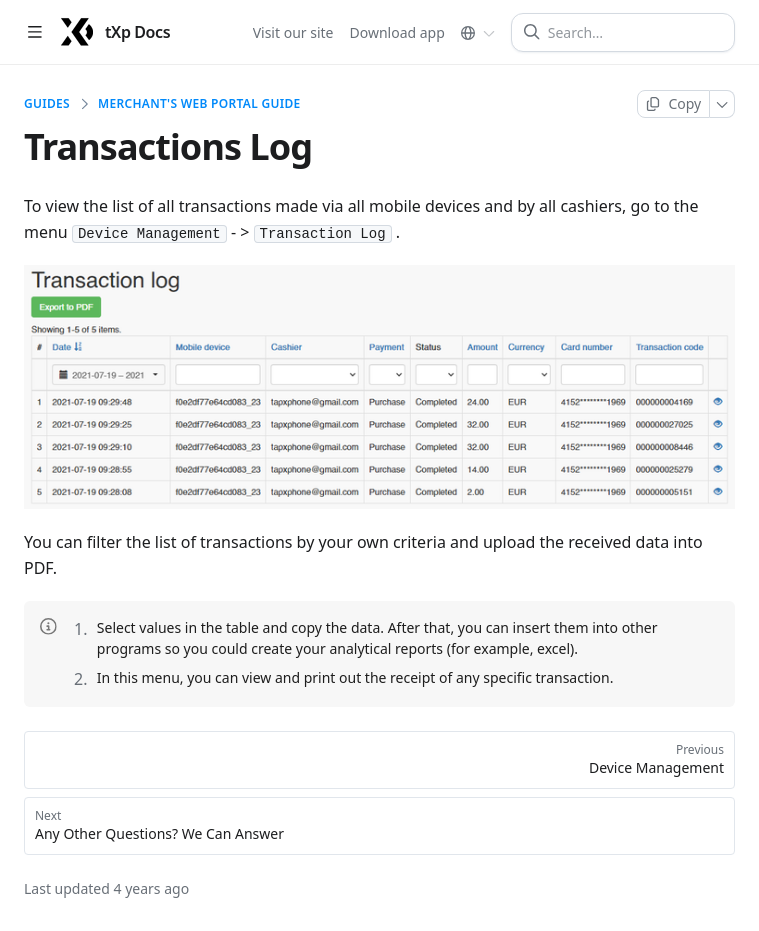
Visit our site (293, 31)
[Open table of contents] (34, 32)
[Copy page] (673, 104)
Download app (397, 31)
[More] (722, 104)
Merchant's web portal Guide (199, 104)
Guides (47, 104)
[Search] (631, 32)
